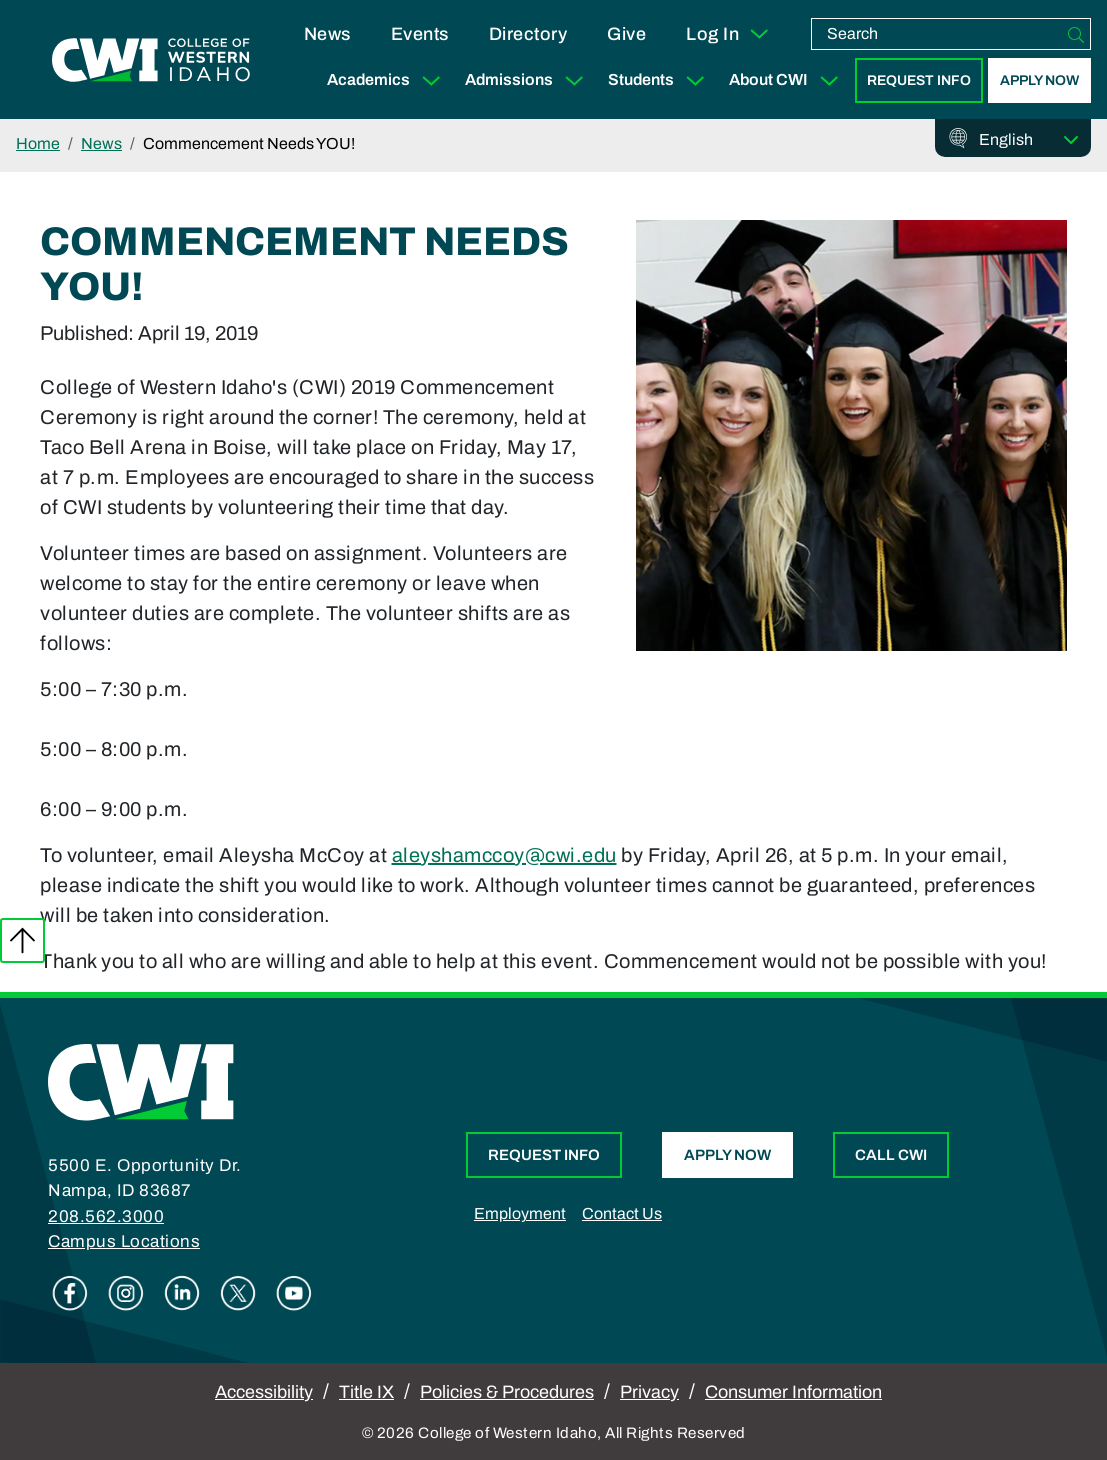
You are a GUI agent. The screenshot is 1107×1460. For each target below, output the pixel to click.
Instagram (126, 1293)
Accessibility (264, 1392)
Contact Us (622, 1213)
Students (660, 80)
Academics (388, 80)
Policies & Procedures (507, 1392)
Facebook (70, 1293)
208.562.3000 (106, 1216)
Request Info (919, 80)
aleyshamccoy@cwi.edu (504, 855)
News (327, 34)
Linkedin (182, 1293)
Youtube (294, 1293)
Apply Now (1039, 80)
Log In (728, 34)
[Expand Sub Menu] (431, 80)
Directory (528, 34)
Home (38, 143)
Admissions (528, 80)
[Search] (1076, 34)
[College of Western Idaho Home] (151, 60)
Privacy (649, 1392)
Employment (520, 1213)
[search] (937, 34)
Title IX (366, 1392)
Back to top (22, 940)
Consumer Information (793, 1392)
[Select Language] (1029, 140)
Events (420, 34)
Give (626, 34)
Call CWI (891, 1155)
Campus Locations (124, 1241)
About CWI (788, 80)
